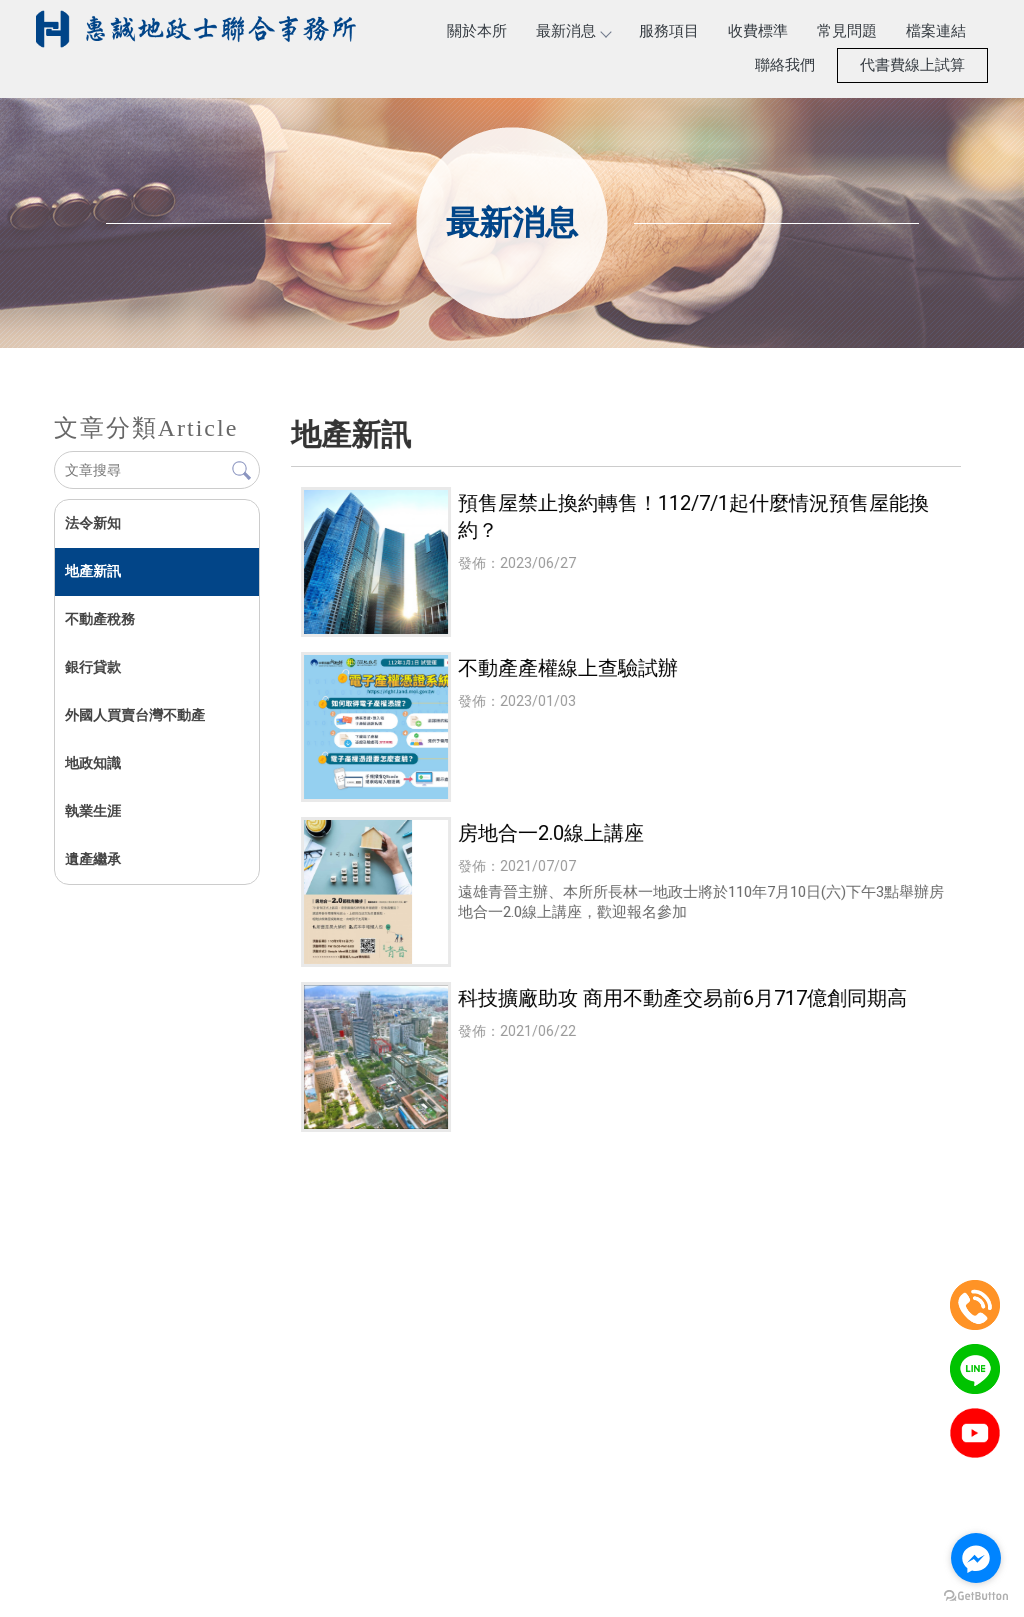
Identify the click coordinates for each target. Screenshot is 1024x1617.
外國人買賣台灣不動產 (134, 715)
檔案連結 (936, 31)
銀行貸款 (92, 667)
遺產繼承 (92, 859)
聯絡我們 (785, 65)
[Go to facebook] (976, 1558)
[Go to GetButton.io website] (976, 1596)
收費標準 (758, 31)
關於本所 (477, 31)
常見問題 (847, 31)
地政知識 (92, 763)
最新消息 (573, 31)
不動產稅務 (99, 619)
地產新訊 (92, 571)
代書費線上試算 (912, 65)
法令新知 (92, 523)
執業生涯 (92, 811)
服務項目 (669, 31)
